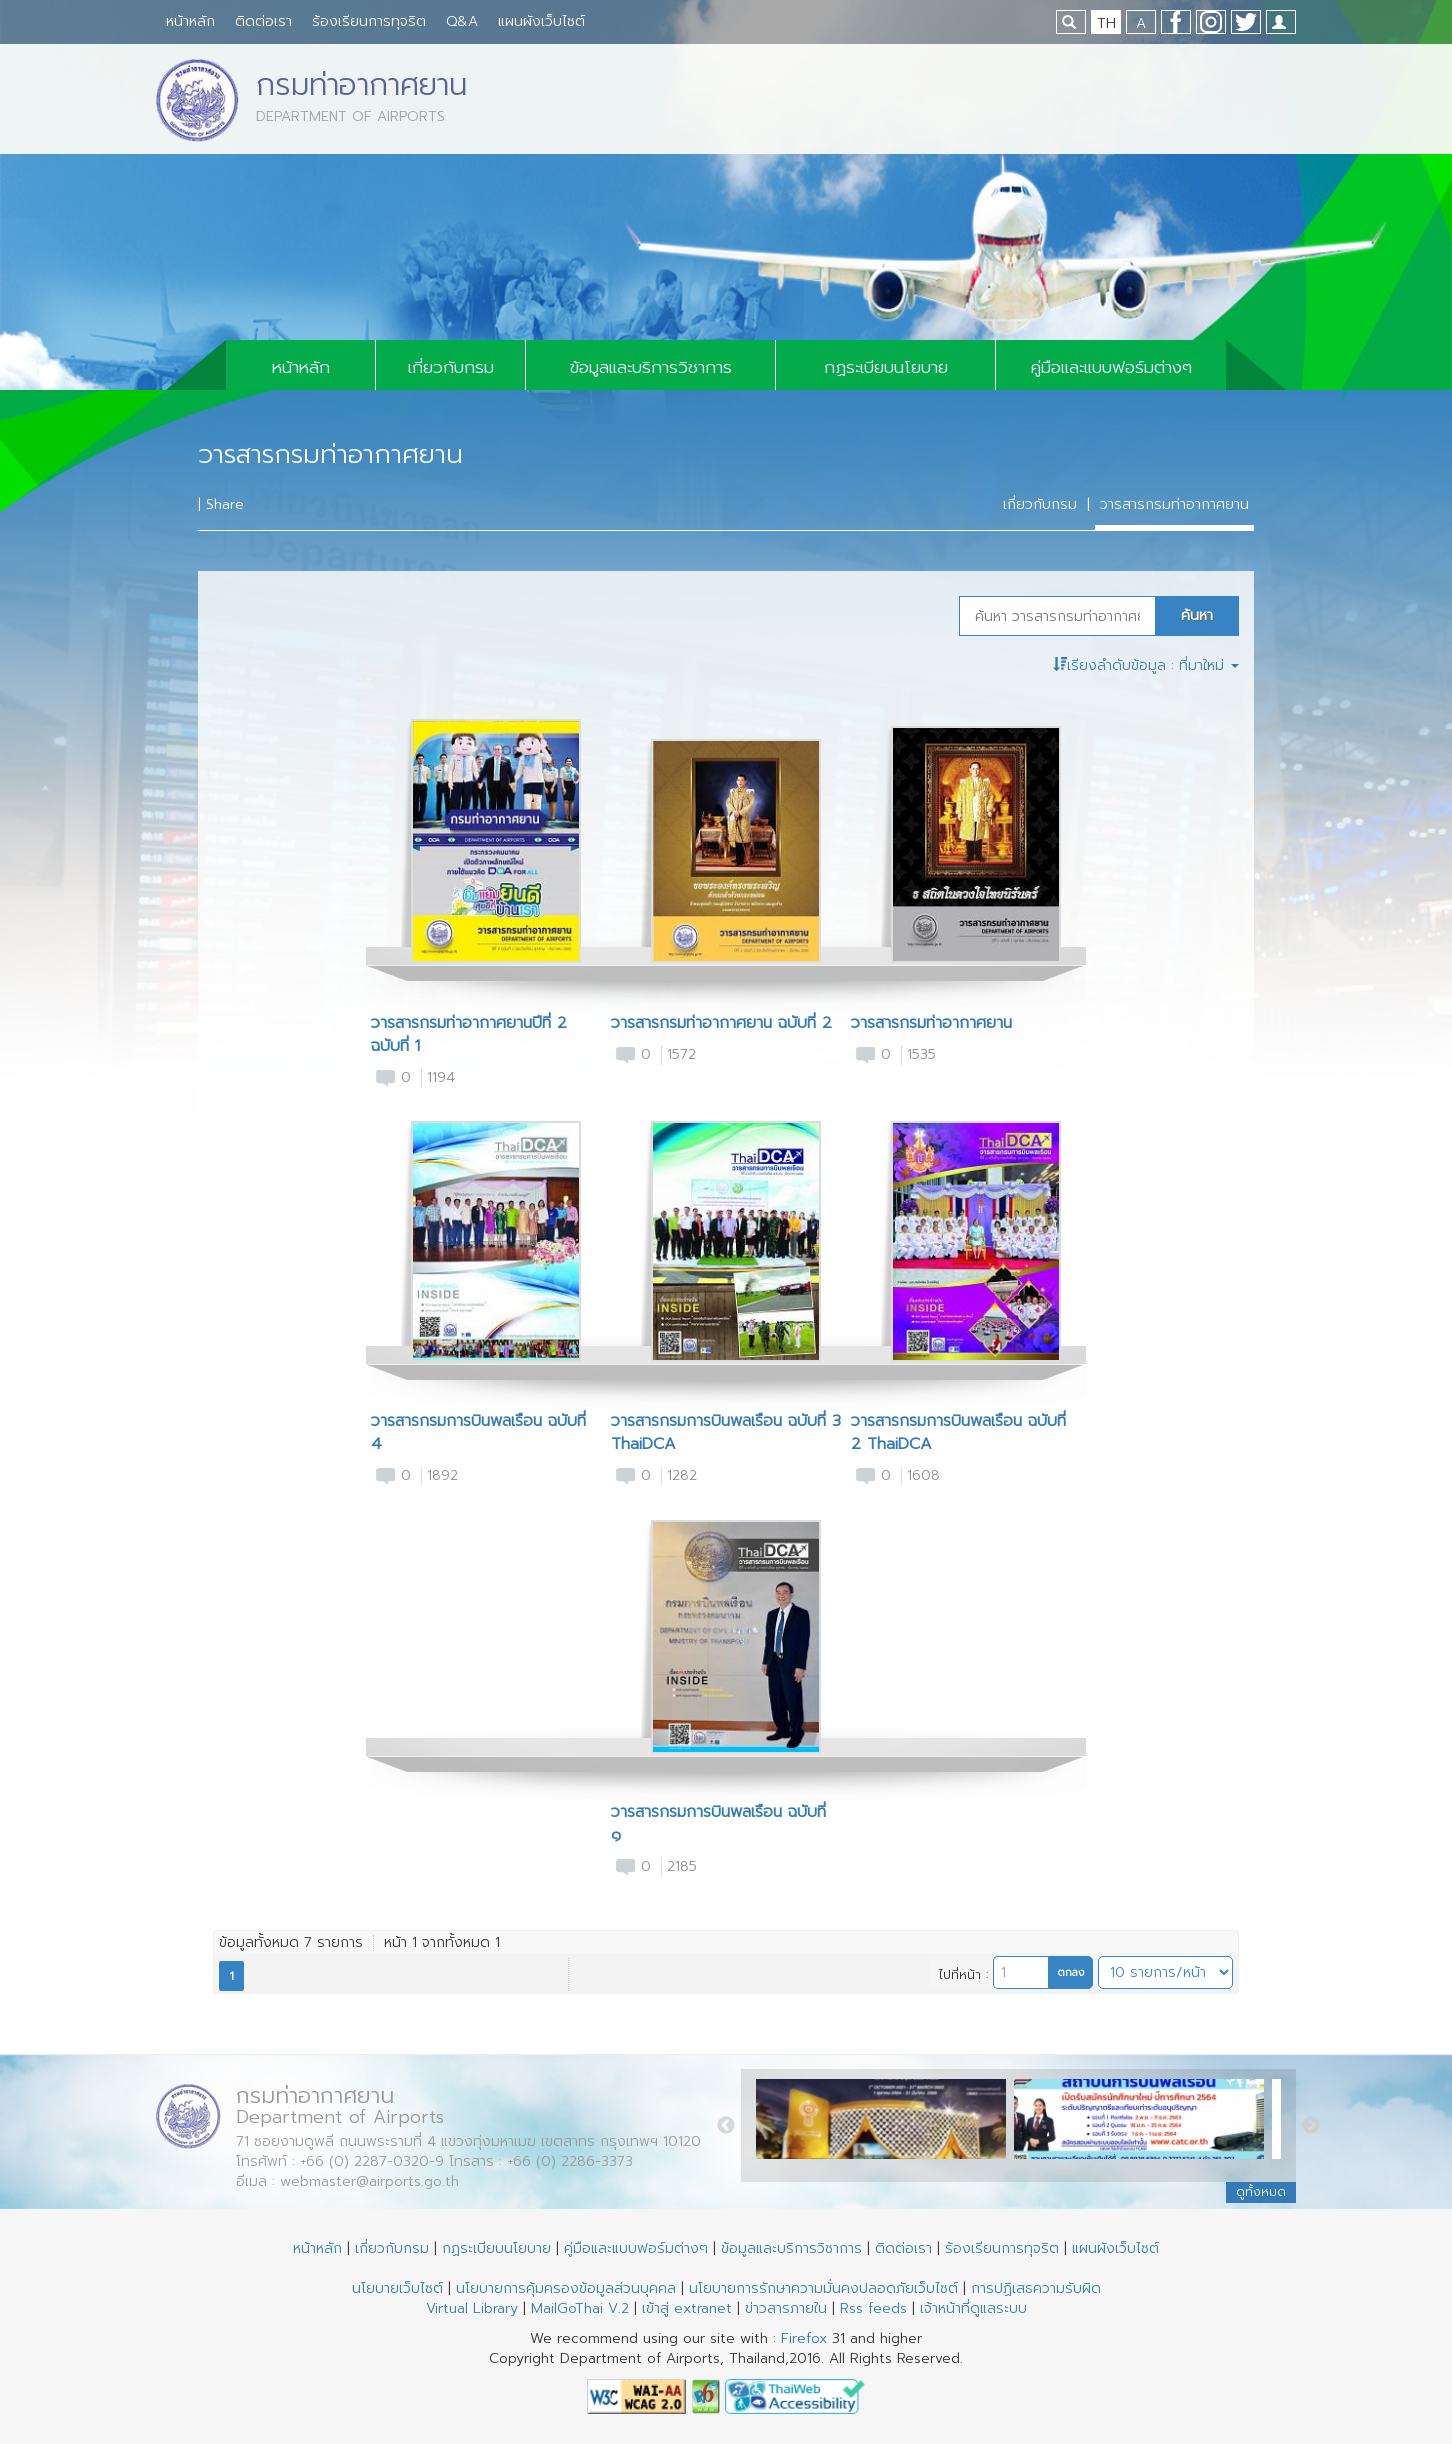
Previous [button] (726, 2126)
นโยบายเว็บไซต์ (397, 2288)
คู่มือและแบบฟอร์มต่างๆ (1111, 367)
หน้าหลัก (190, 21)
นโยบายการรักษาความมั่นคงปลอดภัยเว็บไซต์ (823, 2288)
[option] (885, 2124)
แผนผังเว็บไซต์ (541, 21)
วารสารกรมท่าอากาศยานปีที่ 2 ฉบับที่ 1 (469, 1035)
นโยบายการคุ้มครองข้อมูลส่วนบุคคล (566, 2288)
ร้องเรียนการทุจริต (369, 21)
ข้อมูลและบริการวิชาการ (651, 367)
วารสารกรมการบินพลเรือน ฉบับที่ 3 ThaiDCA (726, 1433)
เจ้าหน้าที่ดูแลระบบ (973, 2308)
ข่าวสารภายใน (786, 2308)
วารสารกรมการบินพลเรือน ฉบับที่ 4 (478, 1433)
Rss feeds (873, 2308)
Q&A (462, 21)
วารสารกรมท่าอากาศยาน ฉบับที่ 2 (721, 1023)
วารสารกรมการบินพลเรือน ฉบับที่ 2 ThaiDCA (958, 1433)
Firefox (804, 2338)
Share (225, 504)
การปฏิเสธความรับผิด (1036, 2288)
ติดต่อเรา (263, 21)
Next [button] (1311, 2126)
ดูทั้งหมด (1261, 2192)
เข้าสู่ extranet (687, 2308)
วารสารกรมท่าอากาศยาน (1174, 504)
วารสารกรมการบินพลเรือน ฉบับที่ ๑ (718, 1824)
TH (1106, 23)
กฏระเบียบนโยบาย (886, 367)
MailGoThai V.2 (580, 2308)
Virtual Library (472, 2308)
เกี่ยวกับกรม (451, 367)
